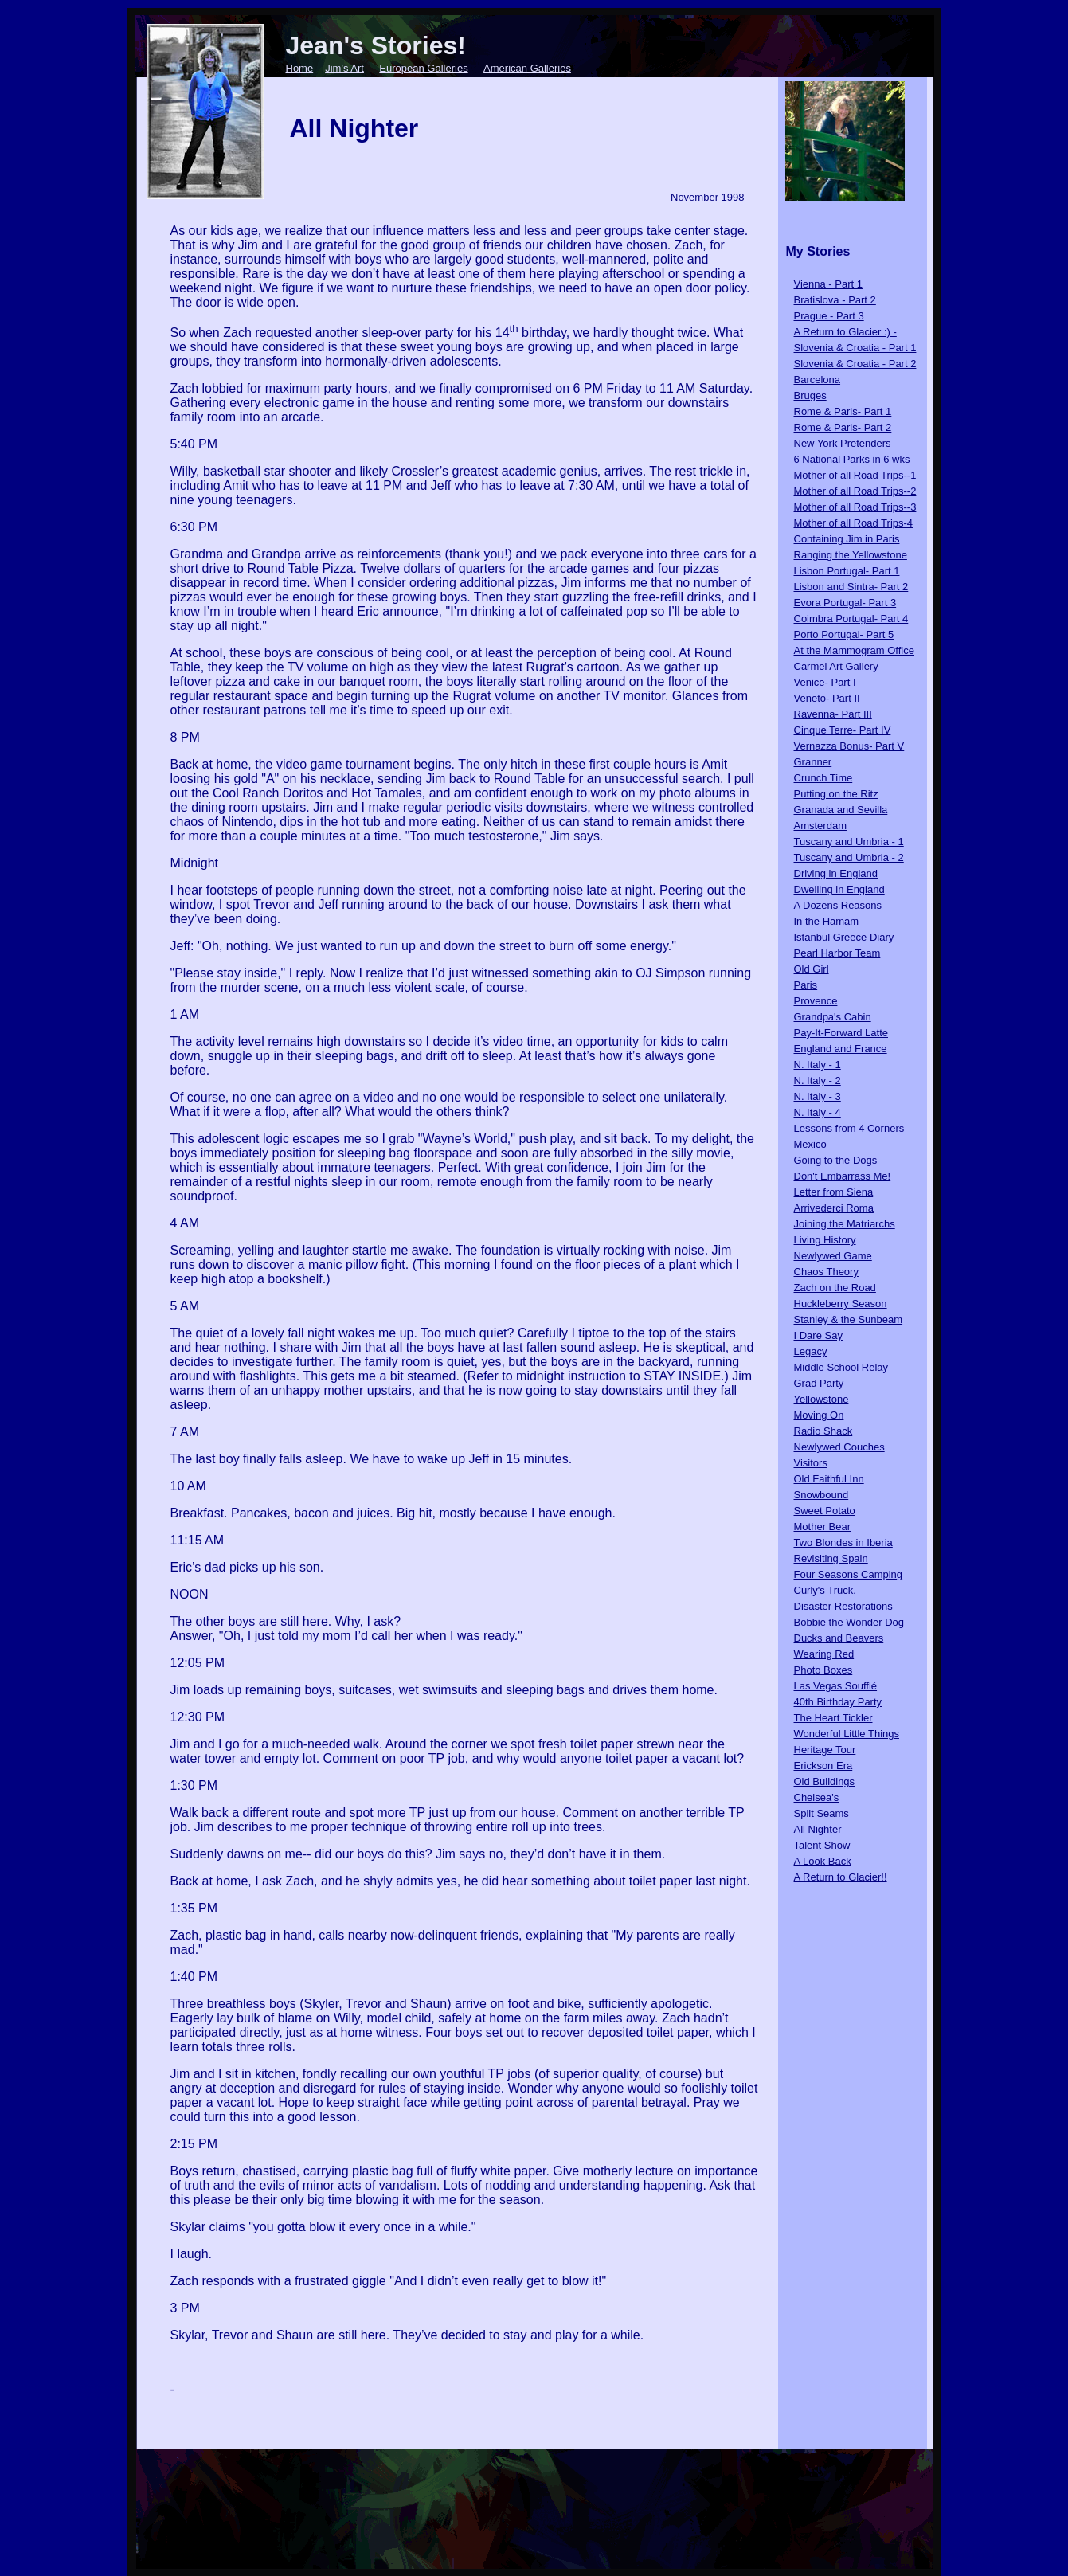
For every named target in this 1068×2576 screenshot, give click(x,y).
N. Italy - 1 (817, 1065)
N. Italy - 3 (817, 1096)
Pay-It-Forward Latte (841, 1033)
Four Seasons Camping (848, 1574)
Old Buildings (824, 1781)
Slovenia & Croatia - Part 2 (855, 364)
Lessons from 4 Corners (849, 1128)
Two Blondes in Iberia (843, 1542)
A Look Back (822, 1861)
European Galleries (423, 68)
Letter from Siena (834, 1192)
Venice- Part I (825, 682)
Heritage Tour (825, 1750)
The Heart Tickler (833, 1718)
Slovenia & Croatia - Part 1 (855, 348)
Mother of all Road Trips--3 (855, 507)
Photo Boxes (823, 1670)
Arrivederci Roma (834, 1208)
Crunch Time (823, 778)
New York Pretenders (842, 443)
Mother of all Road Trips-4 (853, 523)
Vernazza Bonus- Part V (849, 746)
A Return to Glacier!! (840, 1877)
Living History (825, 1240)
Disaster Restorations (843, 1606)
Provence (816, 1001)
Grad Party (819, 1383)
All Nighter (818, 1829)
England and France (840, 1049)
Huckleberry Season (840, 1304)
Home (300, 68)
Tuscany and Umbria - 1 (849, 842)
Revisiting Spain (831, 1558)
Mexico (810, 1144)
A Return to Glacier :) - (845, 332)
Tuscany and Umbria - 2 (849, 857)
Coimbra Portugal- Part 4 (851, 618)
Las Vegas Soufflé (836, 1686)
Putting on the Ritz (836, 794)
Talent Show (822, 1845)
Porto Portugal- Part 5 (844, 634)
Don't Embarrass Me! (842, 1176)
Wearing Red (824, 1654)
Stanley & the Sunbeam (848, 1319)
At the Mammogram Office (854, 650)
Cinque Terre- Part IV (842, 730)
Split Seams (821, 1813)
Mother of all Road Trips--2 (855, 491)
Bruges (810, 395)
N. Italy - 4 (817, 1112)
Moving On (819, 1415)
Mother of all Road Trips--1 (855, 475)
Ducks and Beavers (839, 1638)
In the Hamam (826, 921)
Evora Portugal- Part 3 (845, 603)
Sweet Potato (824, 1511)
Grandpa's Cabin (832, 1017)
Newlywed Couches (839, 1447)
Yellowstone (821, 1399)
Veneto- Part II (827, 698)
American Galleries (527, 68)
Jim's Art (344, 68)
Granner (813, 762)
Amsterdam (820, 826)
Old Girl (811, 969)
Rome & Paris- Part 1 (843, 411)
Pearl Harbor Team (837, 953)
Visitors (810, 1463)
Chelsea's (816, 1797)
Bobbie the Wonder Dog (849, 1622)
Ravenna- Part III (833, 714)
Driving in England (836, 873)
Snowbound (821, 1495)
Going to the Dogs (836, 1160)
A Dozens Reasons (838, 905)
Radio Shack (823, 1431)
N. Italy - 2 (817, 1080)
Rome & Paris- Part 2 (843, 427)
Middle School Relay (841, 1367)
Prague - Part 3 (829, 316)
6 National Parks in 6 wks (852, 459)
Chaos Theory (826, 1272)
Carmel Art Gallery (836, 666)
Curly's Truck (824, 1590)
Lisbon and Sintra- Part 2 (851, 587)
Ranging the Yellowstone (850, 555)
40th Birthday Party (838, 1702)
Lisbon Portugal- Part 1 (847, 571)
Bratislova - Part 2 (835, 300)
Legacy (810, 1351)
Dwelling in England (839, 889)
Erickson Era (823, 1765)
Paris (806, 985)
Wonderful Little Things (846, 1734)
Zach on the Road (835, 1288)
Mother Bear (822, 1527)
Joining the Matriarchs (844, 1224)
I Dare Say (818, 1335)
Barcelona (817, 380)
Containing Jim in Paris (847, 539)
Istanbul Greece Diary (844, 937)
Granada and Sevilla (841, 810)
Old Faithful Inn (829, 1479)
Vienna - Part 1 (828, 284)
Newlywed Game (833, 1256)
